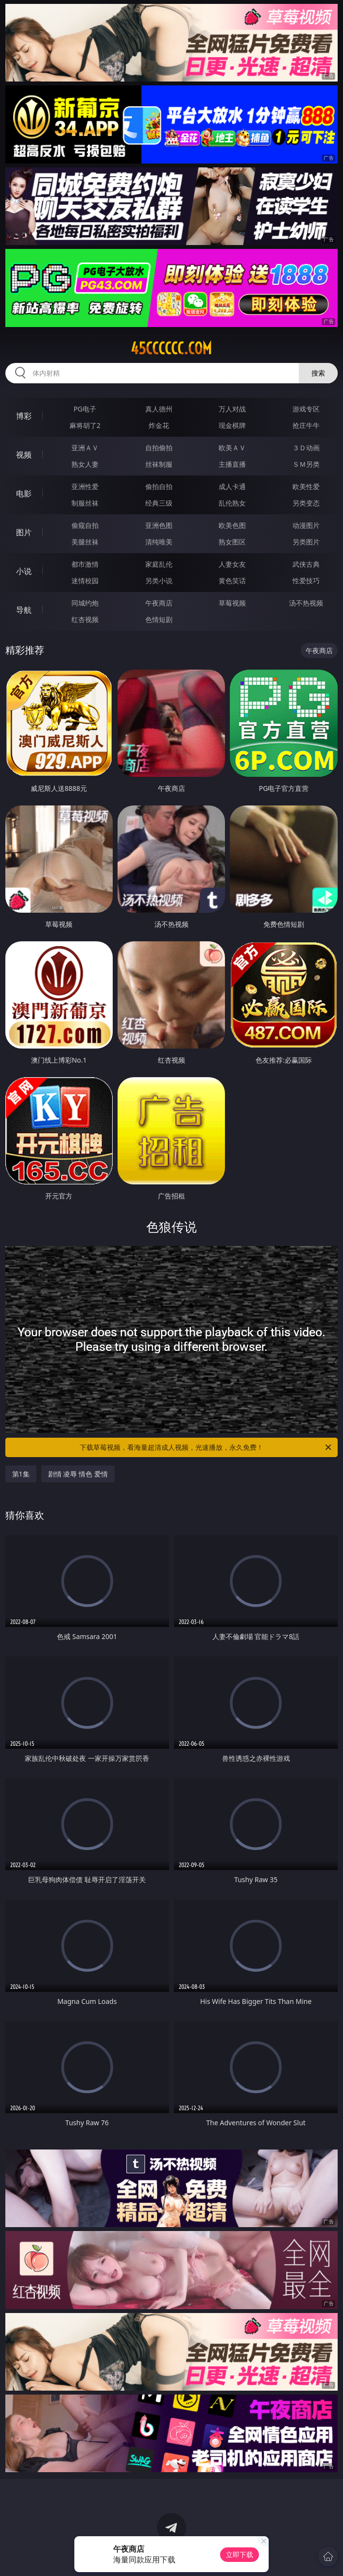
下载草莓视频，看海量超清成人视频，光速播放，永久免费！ (206, 1447)
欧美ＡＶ (232, 447)
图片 (24, 532)
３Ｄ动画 (306, 447)
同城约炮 (85, 602)
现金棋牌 (232, 425)
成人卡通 (232, 486)
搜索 (318, 372)
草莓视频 (232, 602)
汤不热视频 (306, 602)
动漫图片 (306, 525)
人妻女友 (232, 564)
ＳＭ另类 (306, 464)
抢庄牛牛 (306, 425)
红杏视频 (85, 619)
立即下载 (239, 2554)
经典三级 (158, 503)
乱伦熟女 (232, 503)
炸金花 (159, 425)
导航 (24, 610)
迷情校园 (85, 580)
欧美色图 (232, 525)
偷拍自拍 (158, 486)
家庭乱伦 (158, 564)
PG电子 (84, 408)
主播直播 (232, 464)
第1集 (21, 1473)
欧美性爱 (306, 486)
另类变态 (306, 503)
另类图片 (306, 541)
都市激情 (85, 564)
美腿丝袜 (85, 541)
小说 (24, 571)
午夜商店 (158, 602)
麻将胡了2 (85, 425)
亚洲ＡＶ (85, 447)
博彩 (24, 415)
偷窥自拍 (85, 525)
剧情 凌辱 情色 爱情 (78, 1473)
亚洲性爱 (85, 486)
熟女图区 (232, 541)
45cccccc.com (171, 348)
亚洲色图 (158, 525)
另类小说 (158, 580)
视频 (24, 454)
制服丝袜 (85, 503)
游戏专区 (306, 408)
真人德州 (158, 408)
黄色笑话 (232, 580)
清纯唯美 (158, 541)
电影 (24, 493)
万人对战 (232, 408)
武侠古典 (306, 564)
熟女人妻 (85, 464)
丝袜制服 (158, 464)
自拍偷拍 (158, 447)
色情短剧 (158, 619)
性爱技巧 (306, 580)
